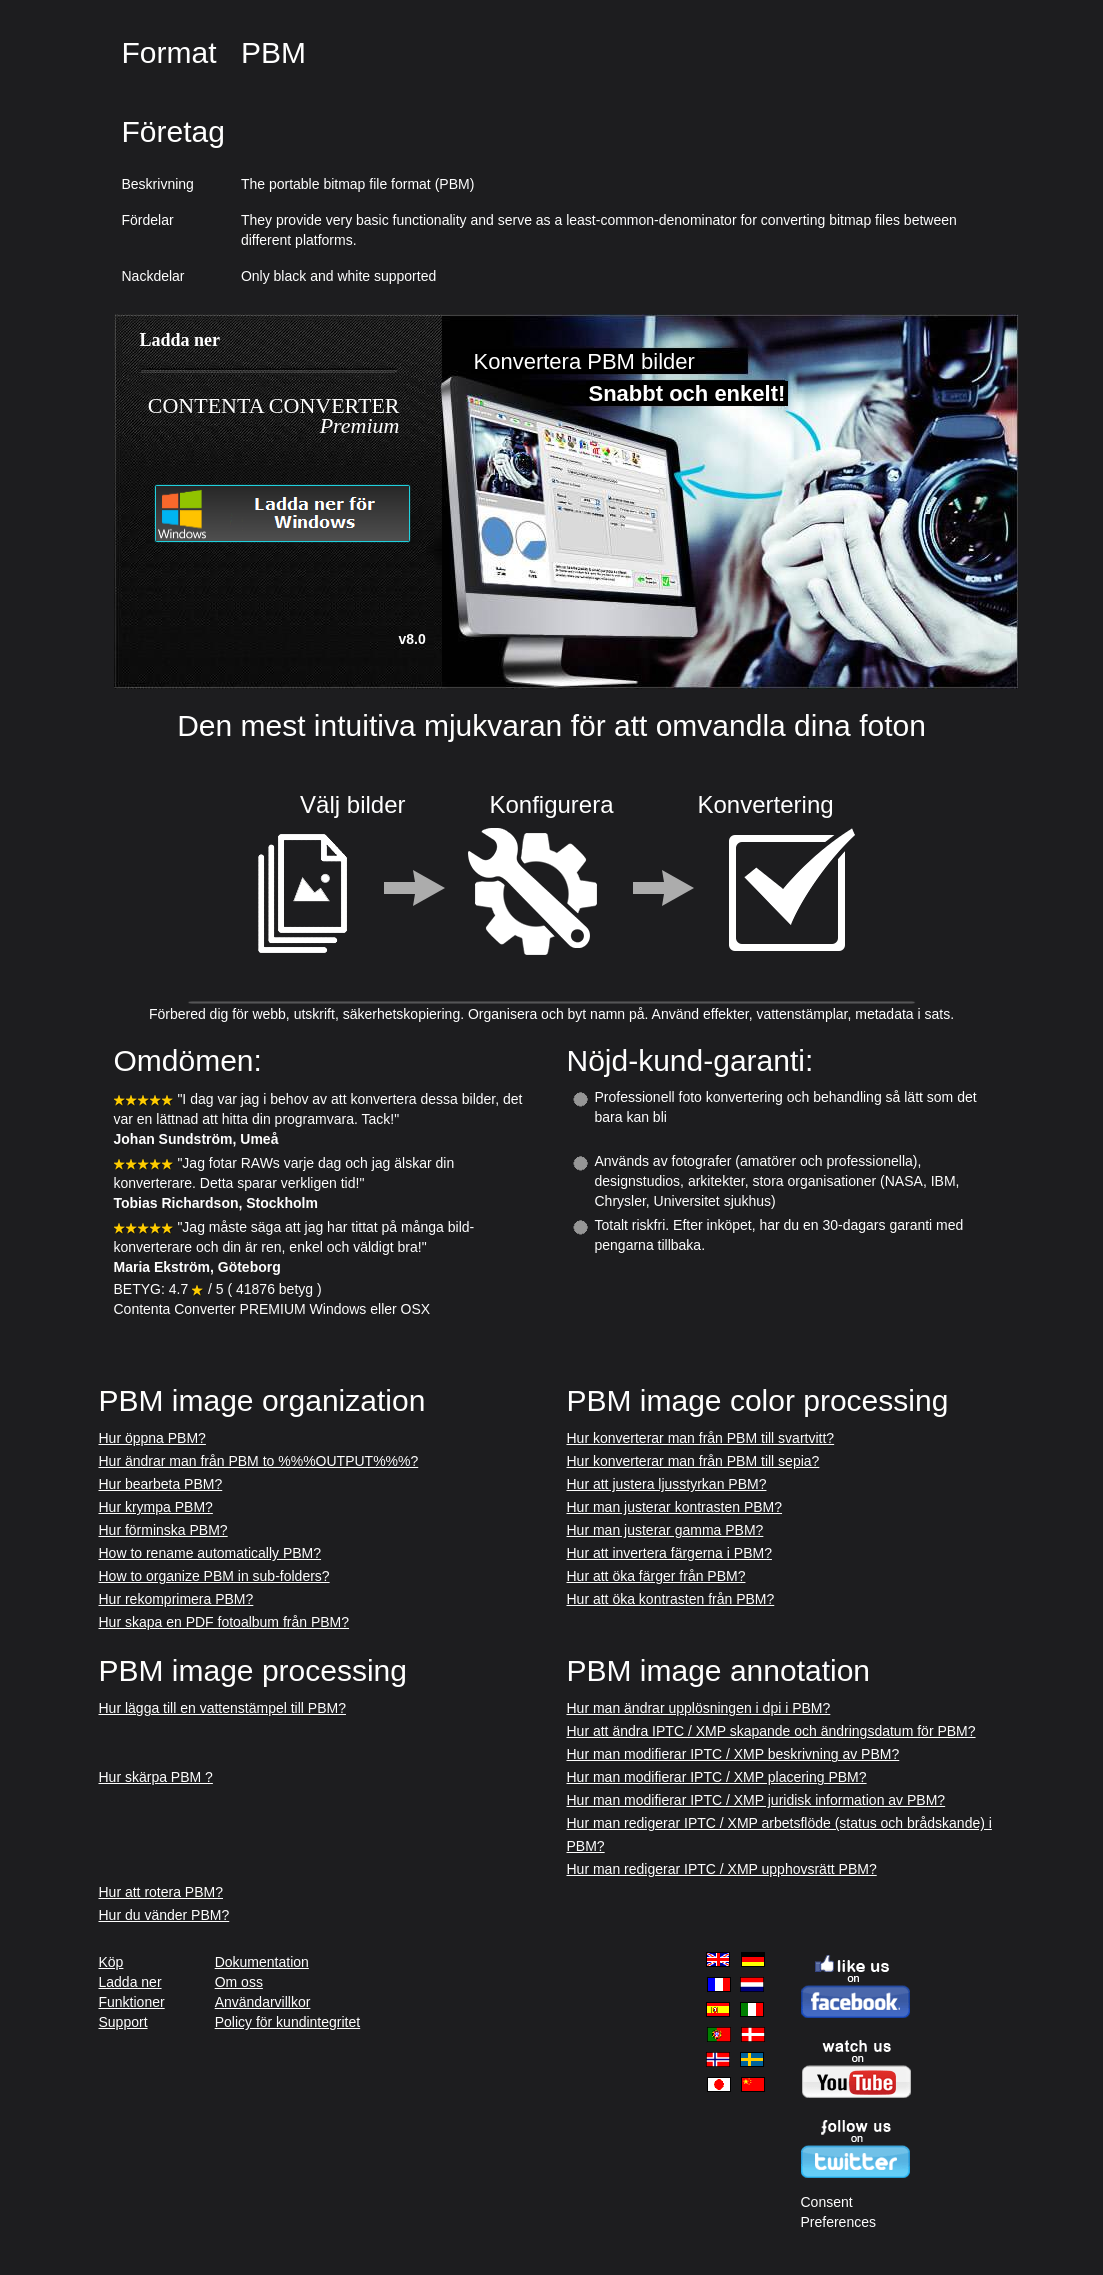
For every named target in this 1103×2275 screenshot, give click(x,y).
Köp (111, 1962)
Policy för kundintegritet (288, 2022)
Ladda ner (130, 1982)
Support (123, 2022)
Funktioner (132, 2002)
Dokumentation (262, 1962)
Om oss (239, 1982)
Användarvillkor (263, 2002)
